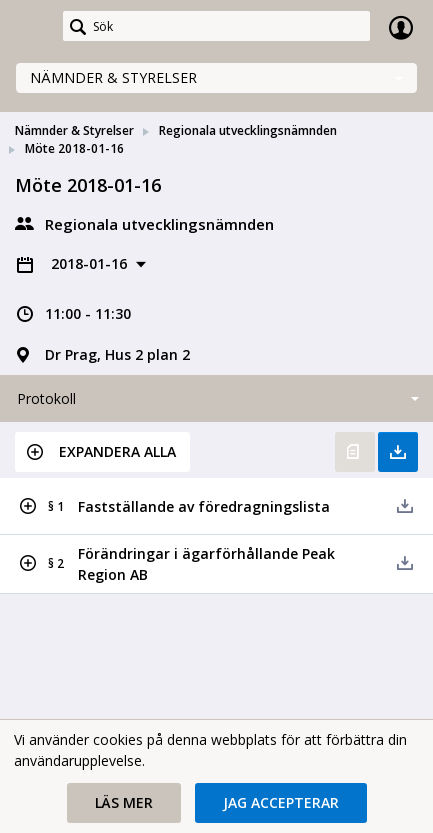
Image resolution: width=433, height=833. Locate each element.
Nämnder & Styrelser (113, 77)
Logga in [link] (401, 27)
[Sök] (216, 26)
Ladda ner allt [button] (398, 452)
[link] (32, 27)
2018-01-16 (91, 263)
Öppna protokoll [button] (355, 452)
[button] (102, 452)
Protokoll (46, 398)
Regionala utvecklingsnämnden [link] (248, 130)
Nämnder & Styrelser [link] (74, 130)
